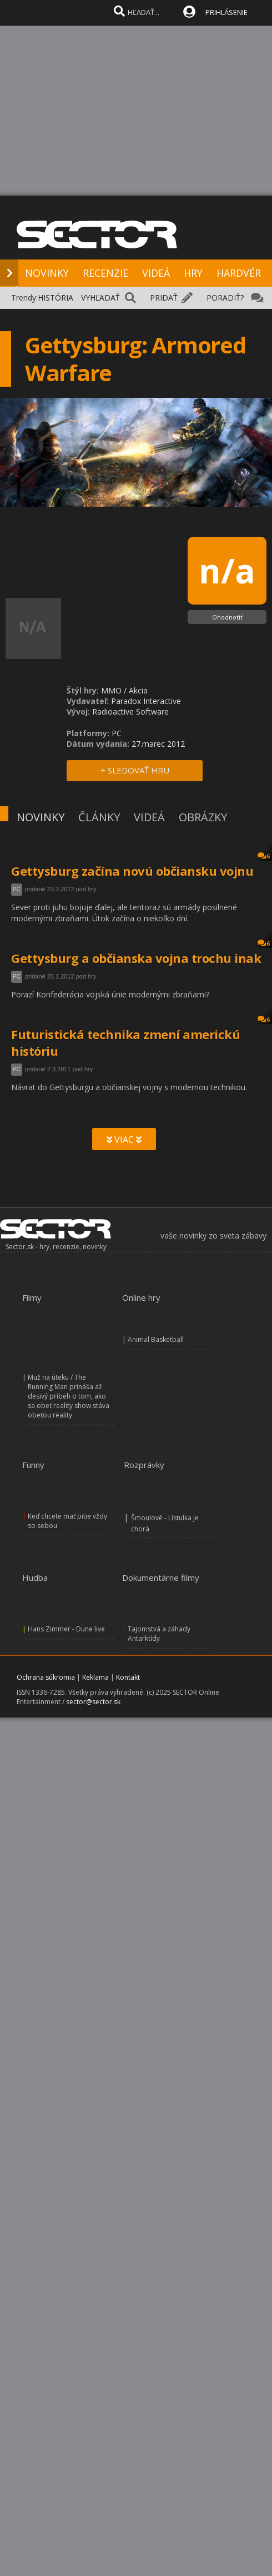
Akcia (138, 690)
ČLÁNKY (99, 817)
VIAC (124, 1140)
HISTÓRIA (55, 297)
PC (17, 889)
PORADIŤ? (225, 297)
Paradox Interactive (146, 701)
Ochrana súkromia (46, 1677)
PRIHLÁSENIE (226, 12)
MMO (111, 690)
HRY (193, 272)
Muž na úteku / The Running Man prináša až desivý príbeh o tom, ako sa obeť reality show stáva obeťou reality (68, 1396)
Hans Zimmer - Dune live (66, 1629)
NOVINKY (47, 272)
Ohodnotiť (227, 617)
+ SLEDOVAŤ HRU (134, 770)
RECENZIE (105, 272)
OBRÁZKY (203, 817)
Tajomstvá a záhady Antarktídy (159, 1633)
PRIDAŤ (164, 297)
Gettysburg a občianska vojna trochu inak (136, 958)
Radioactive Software (130, 711)
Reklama (95, 1677)
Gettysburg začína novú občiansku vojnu (132, 870)
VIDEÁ (156, 272)
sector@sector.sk (93, 1701)
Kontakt (128, 1677)
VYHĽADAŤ (100, 297)
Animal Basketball (156, 1339)
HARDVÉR (238, 272)
